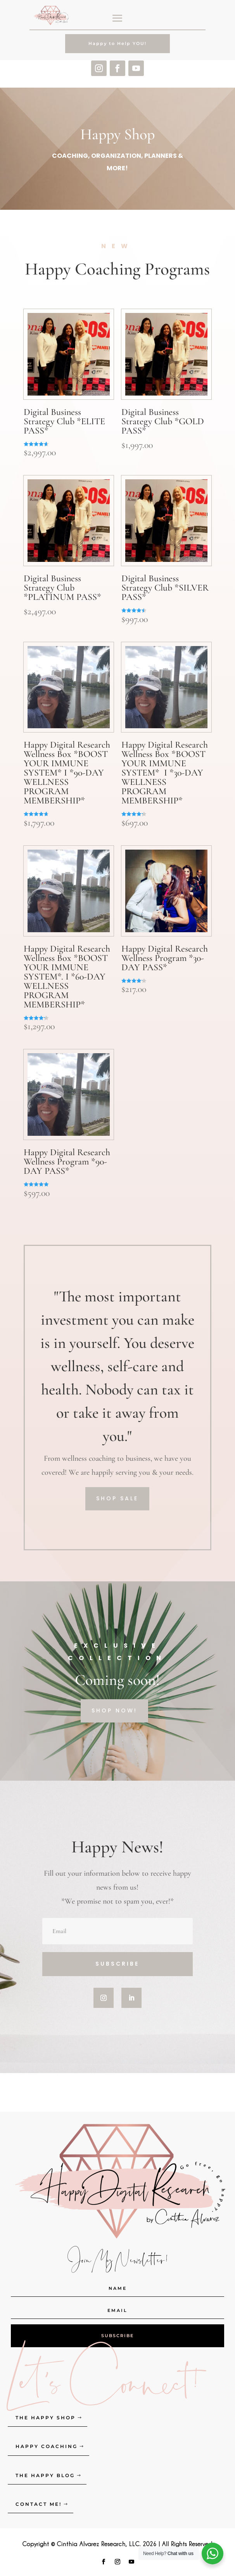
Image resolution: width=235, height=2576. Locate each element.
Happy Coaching (47, 2446)
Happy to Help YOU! (117, 43)
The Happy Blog (45, 2475)
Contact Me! (39, 2504)
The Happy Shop (46, 2418)
